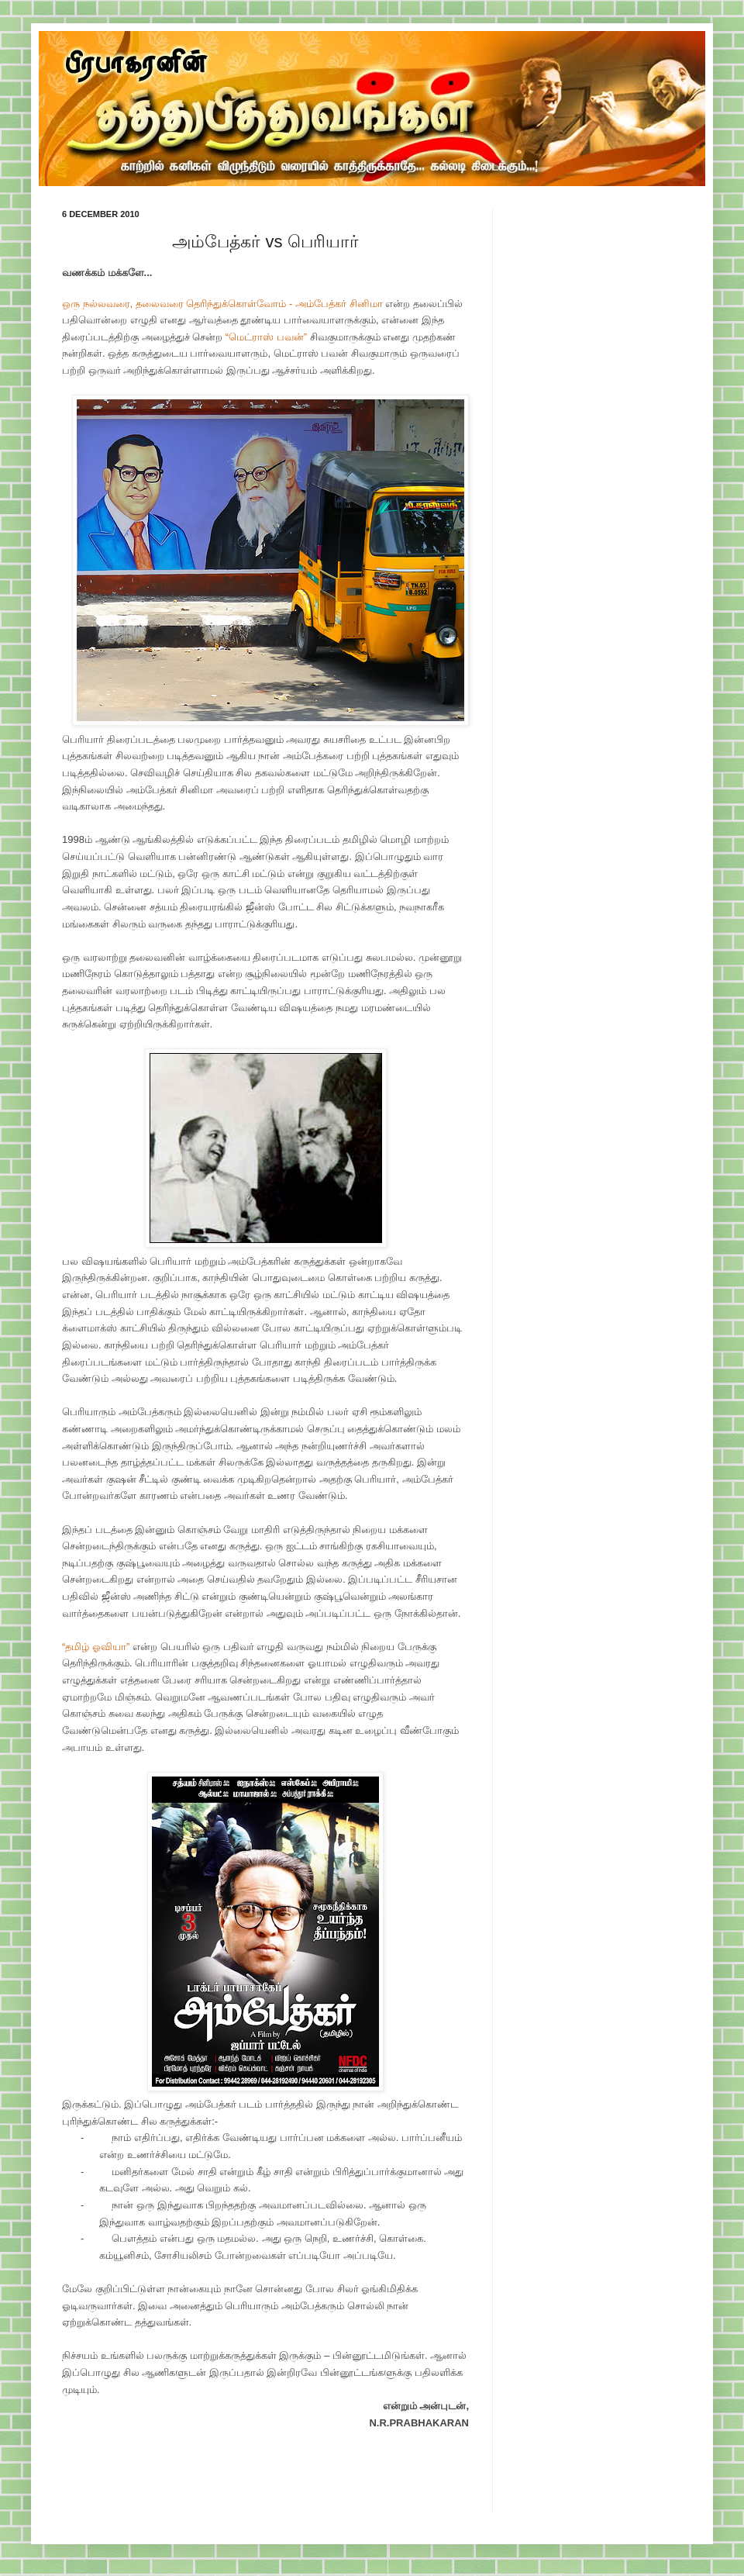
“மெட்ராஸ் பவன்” (266, 337)
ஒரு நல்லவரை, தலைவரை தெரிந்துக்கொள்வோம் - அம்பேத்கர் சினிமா (222, 303)
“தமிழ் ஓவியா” (95, 1646)
